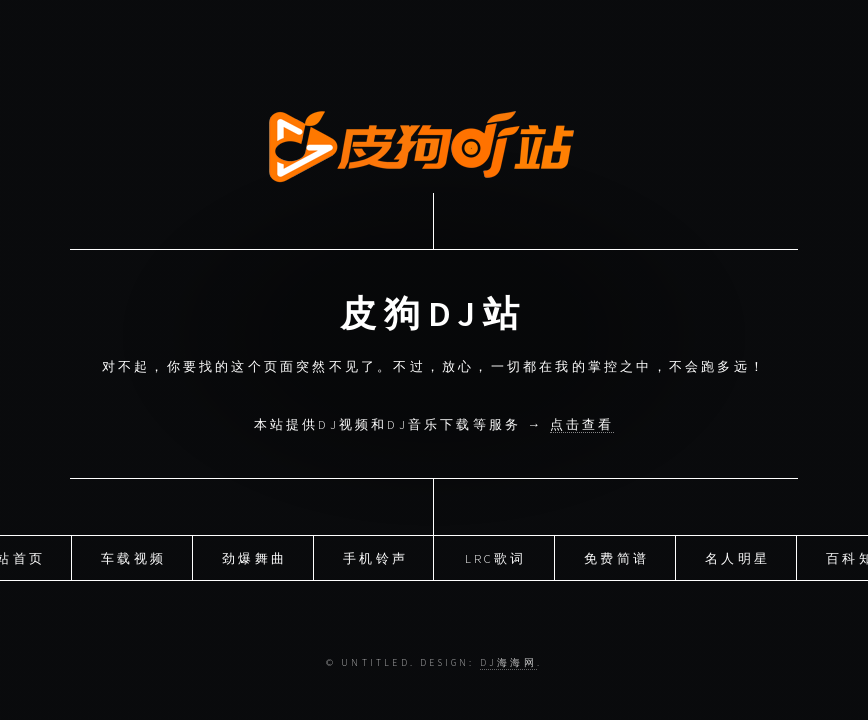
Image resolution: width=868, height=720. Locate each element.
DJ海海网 (508, 663)
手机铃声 (375, 556)
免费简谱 (616, 556)
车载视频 (133, 556)
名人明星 (737, 556)
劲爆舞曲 (254, 556)
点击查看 (582, 424)
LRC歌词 (496, 556)
